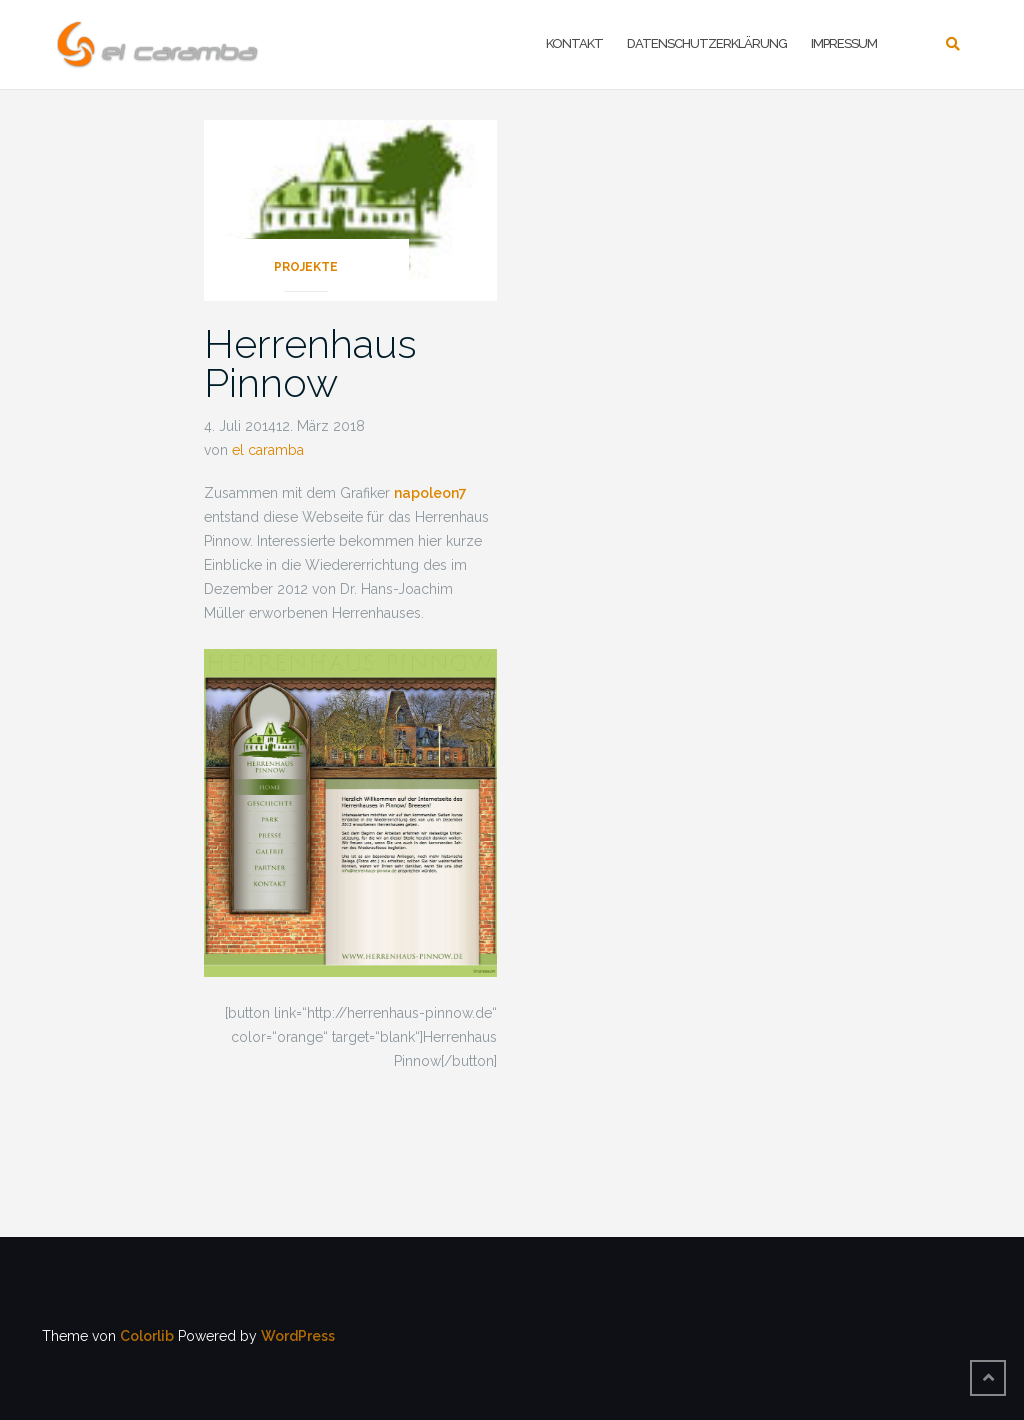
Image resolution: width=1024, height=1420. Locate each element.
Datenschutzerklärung (707, 43)
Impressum (844, 43)
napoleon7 (430, 493)
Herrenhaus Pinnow (310, 363)
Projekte (306, 267)
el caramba (268, 450)
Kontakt (574, 43)
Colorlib (147, 1336)
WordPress (298, 1336)
